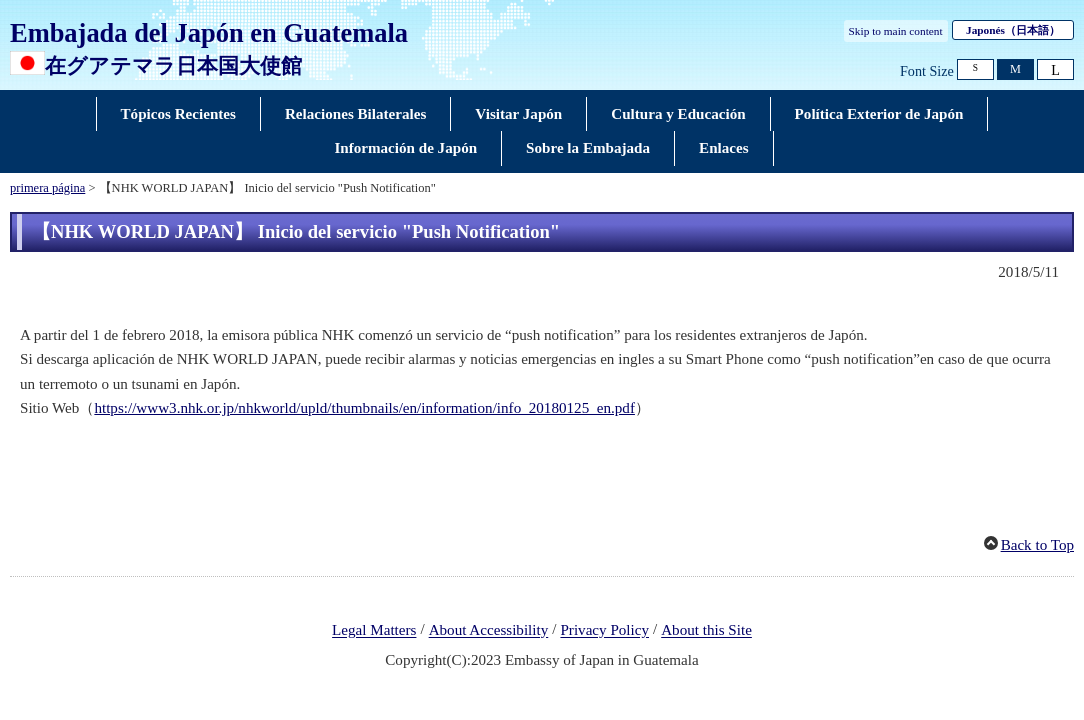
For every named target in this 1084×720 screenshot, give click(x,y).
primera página (47, 188)
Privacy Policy (604, 631)
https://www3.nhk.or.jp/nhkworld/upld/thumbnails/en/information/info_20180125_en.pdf (364, 408)
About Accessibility (489, 631)
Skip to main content (896, 31)
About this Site (706, 631)
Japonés (1013, 30)
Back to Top (1037, 545)
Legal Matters (374, 631)
